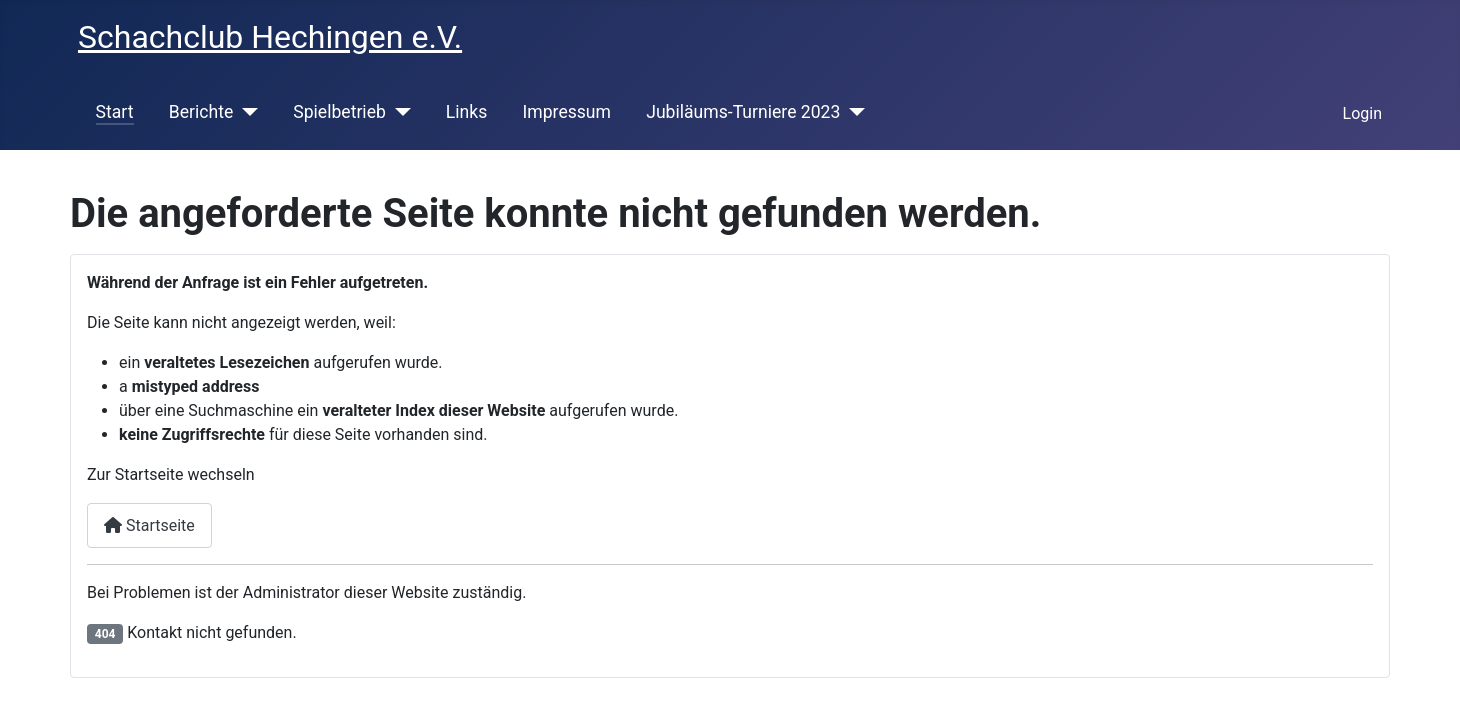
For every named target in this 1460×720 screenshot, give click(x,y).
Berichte (201, 112)
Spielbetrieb (339, 112)
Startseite (149, 525)
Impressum (566, 112)
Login (1362, 113)
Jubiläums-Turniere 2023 (743, 112)
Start (115, 112)
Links (466, 112)
